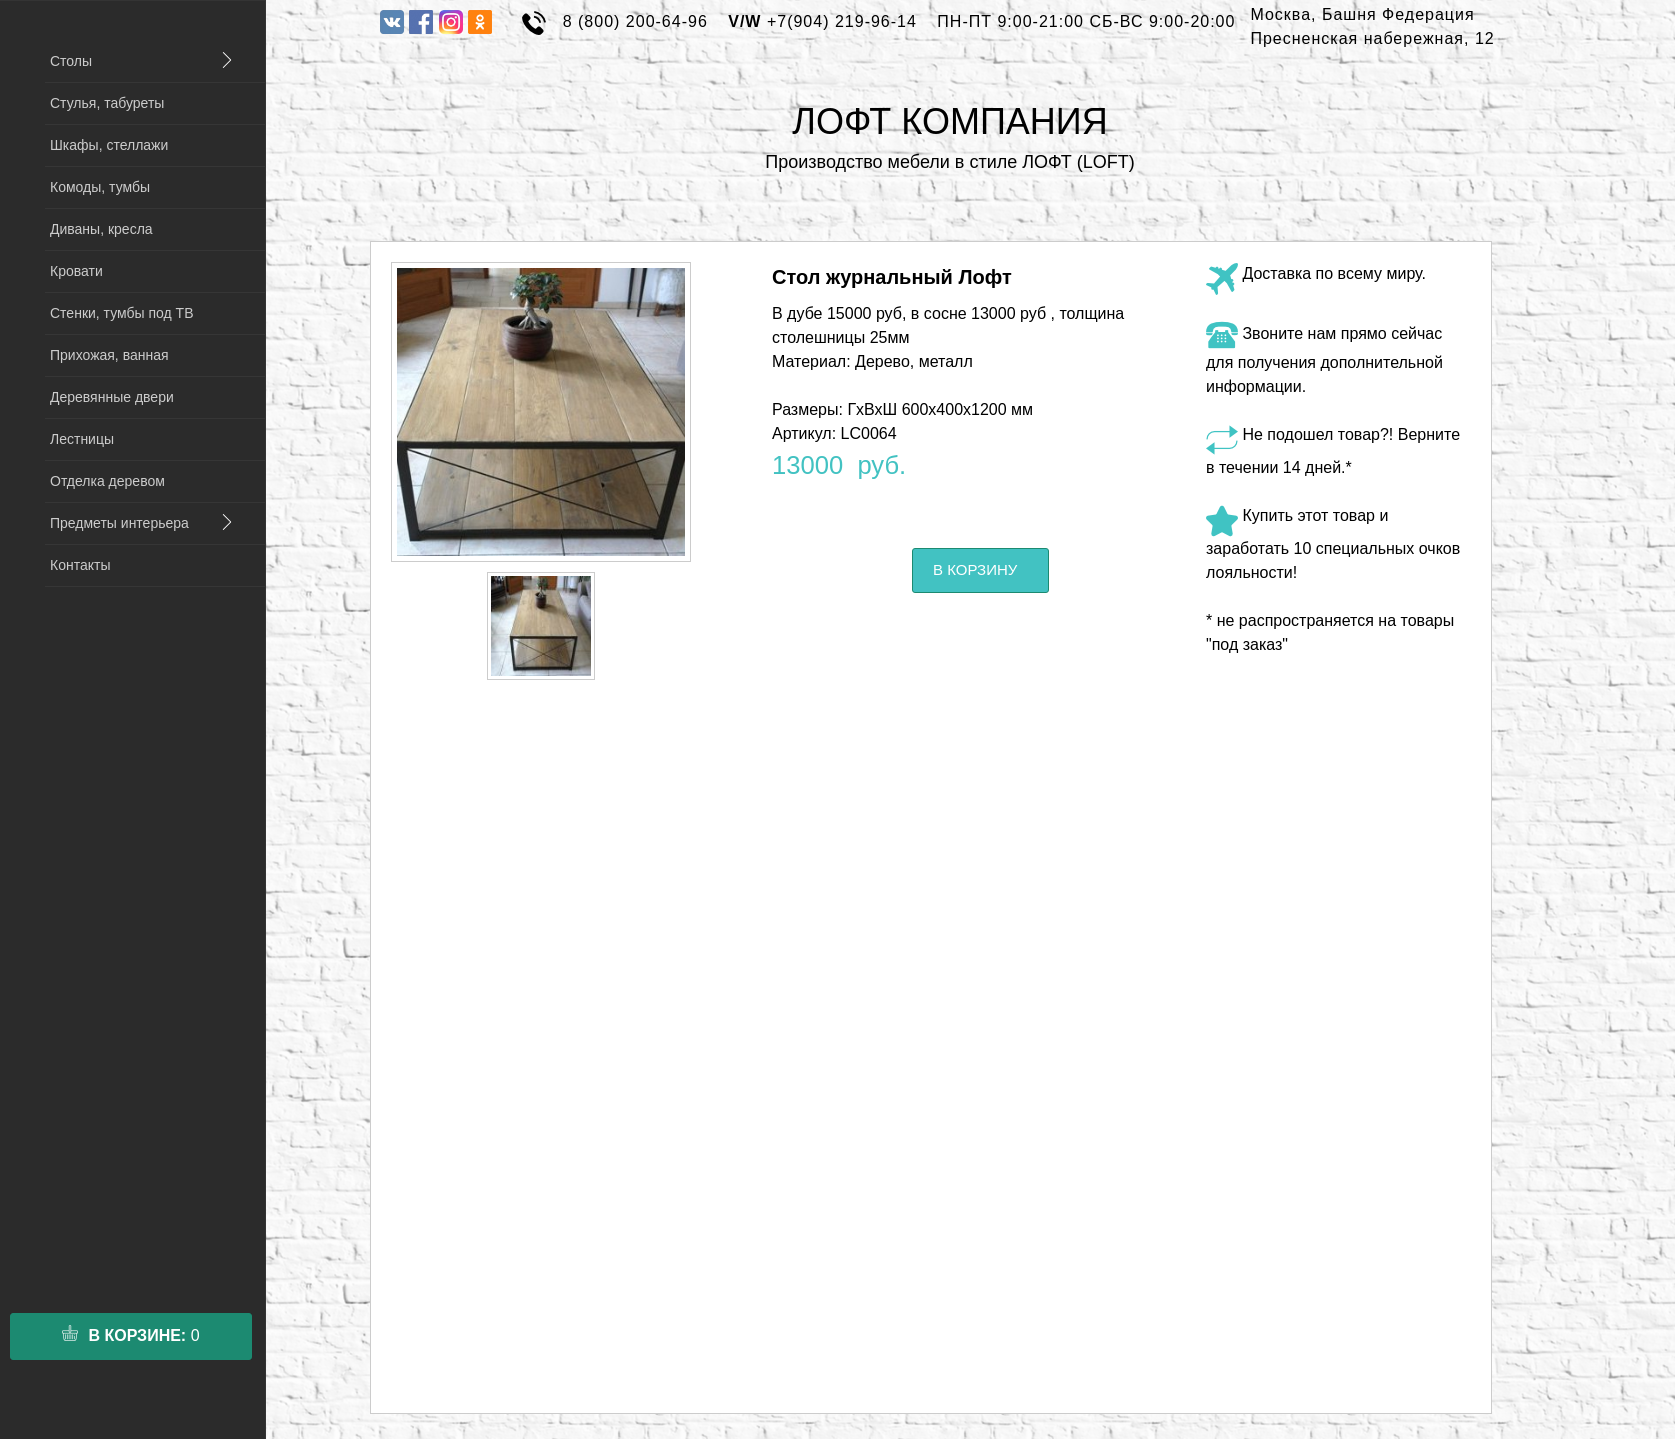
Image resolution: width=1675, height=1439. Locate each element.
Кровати (76, 271)
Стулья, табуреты (107, 103)
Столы (71, 61)
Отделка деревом (107, 481)
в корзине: (130, 1334)
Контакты (80, 565)
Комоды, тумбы (100, 187)
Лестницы (82, 439)
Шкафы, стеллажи (109, 145)
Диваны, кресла (101, 229)
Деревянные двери (112, 397)
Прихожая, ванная (109, 355)
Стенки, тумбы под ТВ (121, 313)
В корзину (975, 569)
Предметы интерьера (119, 523)
